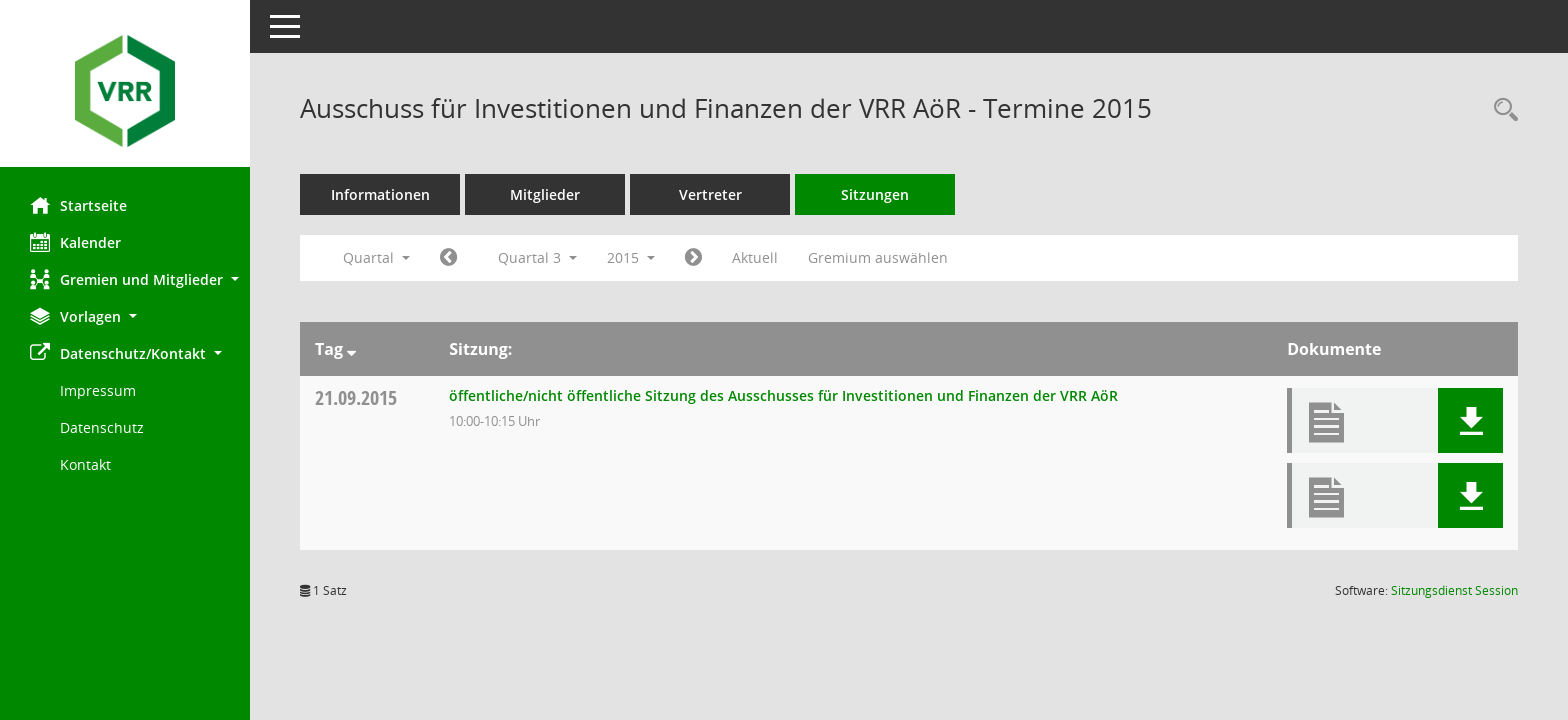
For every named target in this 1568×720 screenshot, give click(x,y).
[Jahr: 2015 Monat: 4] (448, 258)
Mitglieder (545, 194)
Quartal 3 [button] (537, 257)
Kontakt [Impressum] (85, 464)
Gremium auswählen (878, 257)
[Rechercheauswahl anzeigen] (1501, 110)
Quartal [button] (376, 257)
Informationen (380, 194)
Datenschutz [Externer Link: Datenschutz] (102, 427)
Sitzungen (875, 194)
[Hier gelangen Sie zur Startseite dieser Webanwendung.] (125, 91)
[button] (125, 279)
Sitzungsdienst (1454, 590)
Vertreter (710, 194)
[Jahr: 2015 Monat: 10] (693, 258)
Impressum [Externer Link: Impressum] (98, 390)
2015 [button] (631, 257)
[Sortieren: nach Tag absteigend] (351, 349)
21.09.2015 (356, 397)
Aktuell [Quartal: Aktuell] (755, 257)
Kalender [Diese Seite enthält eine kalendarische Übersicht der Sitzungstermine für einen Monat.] (75, 242)
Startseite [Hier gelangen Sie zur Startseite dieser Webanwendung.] (78, 205)
